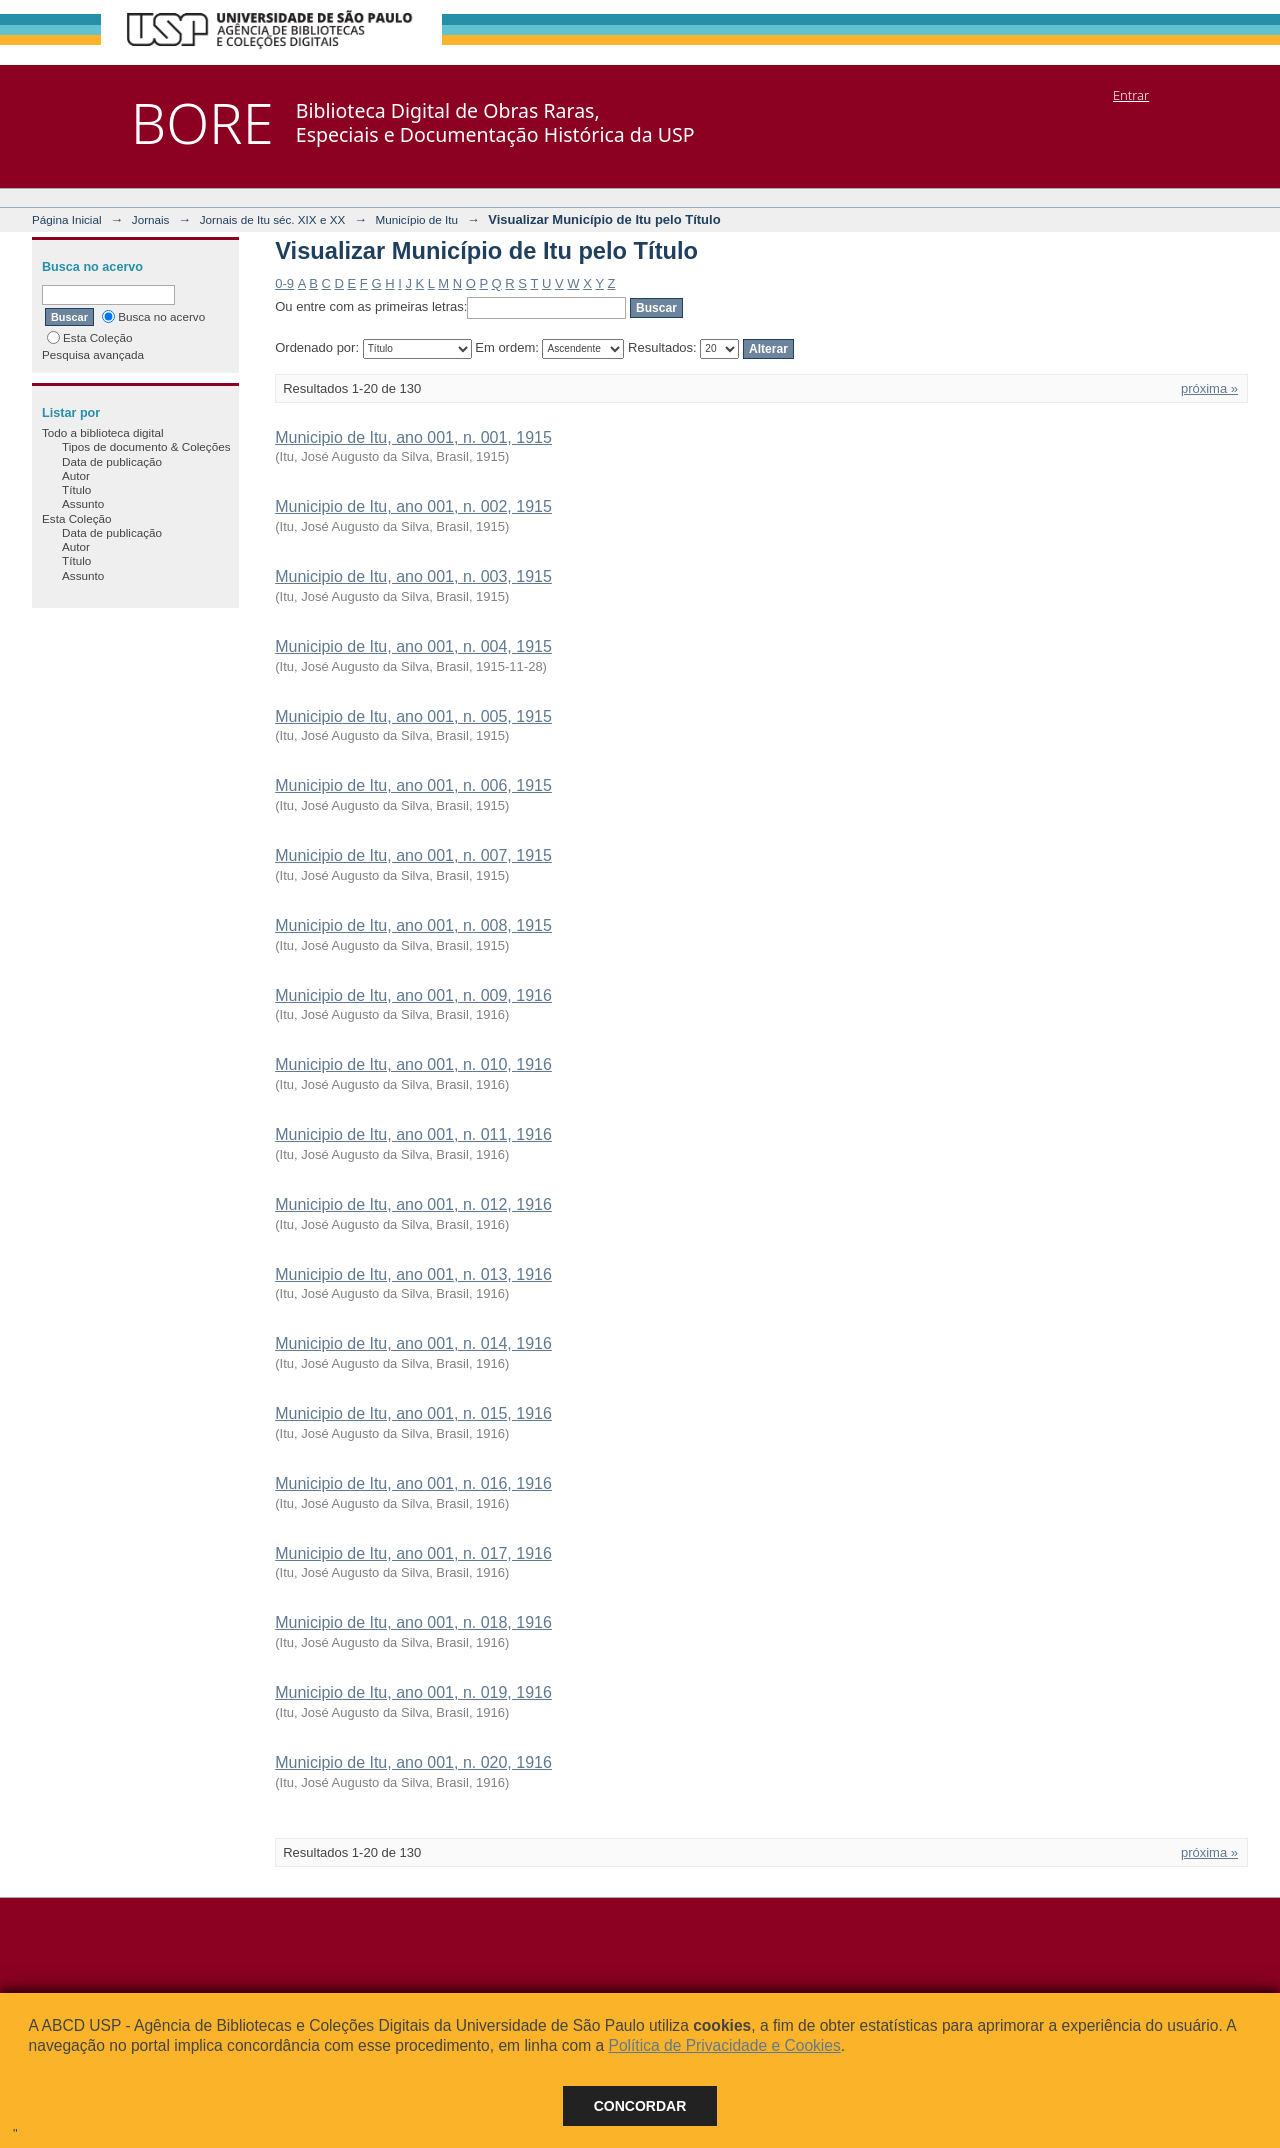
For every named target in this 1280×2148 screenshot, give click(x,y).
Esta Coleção (90, 337)
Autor (76, 475)
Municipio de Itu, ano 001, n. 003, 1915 (413, 576)
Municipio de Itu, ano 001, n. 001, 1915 (413, 437)
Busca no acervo (153, 316)
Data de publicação (112, 461)
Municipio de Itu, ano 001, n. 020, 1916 (413, 1762)
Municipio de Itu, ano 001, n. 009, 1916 (413, 995)
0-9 (284, 283)
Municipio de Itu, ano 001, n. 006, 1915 (413, 785)
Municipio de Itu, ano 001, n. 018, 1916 (413, 1622)
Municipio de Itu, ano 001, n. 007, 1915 (413, 855)
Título (76, 489)
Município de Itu (417, 219)
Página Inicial (67, 219)
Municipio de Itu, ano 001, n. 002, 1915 (413, 506)
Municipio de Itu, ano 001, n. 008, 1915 (413, 925)
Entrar (1131, 95)
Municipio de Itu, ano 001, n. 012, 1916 (413, 1204)
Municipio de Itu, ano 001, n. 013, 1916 (413, 1274)
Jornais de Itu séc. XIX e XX (273, 219)
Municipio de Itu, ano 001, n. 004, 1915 (413, 646)
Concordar (640, 2106)
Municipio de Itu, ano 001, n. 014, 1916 (413, 1343)
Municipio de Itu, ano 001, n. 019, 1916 (413, 1692)
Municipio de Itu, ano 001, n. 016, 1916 (413, 1483)
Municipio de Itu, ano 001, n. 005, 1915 (413, 716)
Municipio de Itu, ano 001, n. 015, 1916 (413, 1413)
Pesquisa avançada (93, 354)
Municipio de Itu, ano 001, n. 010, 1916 (413, 1064)
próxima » (1209, 388)
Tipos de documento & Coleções (146, 446)
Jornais (151, 219)
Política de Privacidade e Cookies (724, 2045)
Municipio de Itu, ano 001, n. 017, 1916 (413, 1553)
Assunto (83, 503)
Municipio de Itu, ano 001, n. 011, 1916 (413, 1134)
